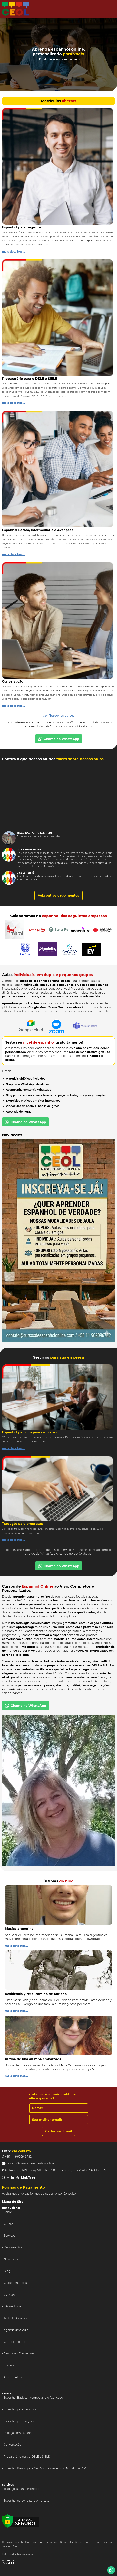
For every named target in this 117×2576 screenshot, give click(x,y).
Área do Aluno (13, 2377)
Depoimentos (13, 2247)
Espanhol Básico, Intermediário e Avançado (33, 2397)
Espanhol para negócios (20, 2409)
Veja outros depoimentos (58, 895)
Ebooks (9, 2365)
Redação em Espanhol (19, 2433)
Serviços (9, 2235)
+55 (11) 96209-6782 (17, 2156)
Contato (9, 2294)
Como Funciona (15, 2341)
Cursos (8, 2224)
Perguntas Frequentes (19, 2353)
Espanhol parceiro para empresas (26, 2500)
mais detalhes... (13, 251)
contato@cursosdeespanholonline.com (31, 2163)
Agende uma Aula (16, 2330)
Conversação (12, 2444)
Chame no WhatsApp (58, 739)
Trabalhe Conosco (16, 2318)
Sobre (8, 2212)
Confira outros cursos (58, 715)
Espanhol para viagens (19, 2421)
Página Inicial (13, 2306)
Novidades (11, 2259)
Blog (7, 2271)
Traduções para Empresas (21, 2489)
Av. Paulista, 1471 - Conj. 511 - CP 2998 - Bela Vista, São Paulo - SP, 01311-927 (54, 2170)
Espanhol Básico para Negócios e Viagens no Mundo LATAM (45, 2468)
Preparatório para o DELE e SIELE (27, 2456)
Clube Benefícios (15, 2282)
